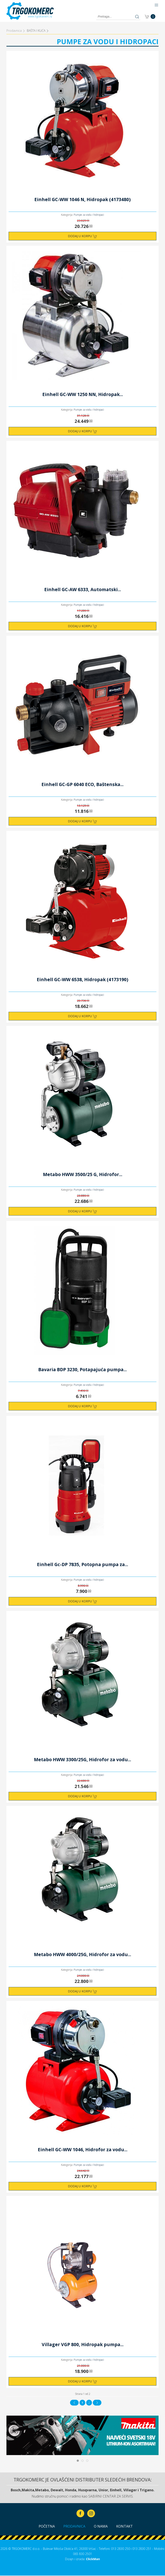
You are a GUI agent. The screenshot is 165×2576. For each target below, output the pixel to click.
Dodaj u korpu (82, 236)
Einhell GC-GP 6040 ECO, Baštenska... (82, 785)
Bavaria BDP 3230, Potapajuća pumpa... (82, 1370)
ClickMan (93, 2559)
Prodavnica (74, 2526)
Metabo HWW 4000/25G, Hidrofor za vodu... (82, 1955)
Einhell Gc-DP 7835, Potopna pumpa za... (82, 1565)
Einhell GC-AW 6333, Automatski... (82, 590)
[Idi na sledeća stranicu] (97, 2403)
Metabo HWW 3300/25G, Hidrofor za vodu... (82, 1760)
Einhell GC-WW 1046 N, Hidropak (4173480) (82, 200)
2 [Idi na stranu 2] (89, 2403)
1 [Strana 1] (82, 2403)
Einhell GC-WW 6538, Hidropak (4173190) (82, 980)
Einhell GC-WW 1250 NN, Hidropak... (82, 395)
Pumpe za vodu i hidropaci (89, 215)
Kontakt (124, 2526)
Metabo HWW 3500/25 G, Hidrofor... (82, 1175)
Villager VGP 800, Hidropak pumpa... (83, 2345)
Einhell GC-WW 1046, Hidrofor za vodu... (82, 2150)
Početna (47, 2526)
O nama (101, 2526)
